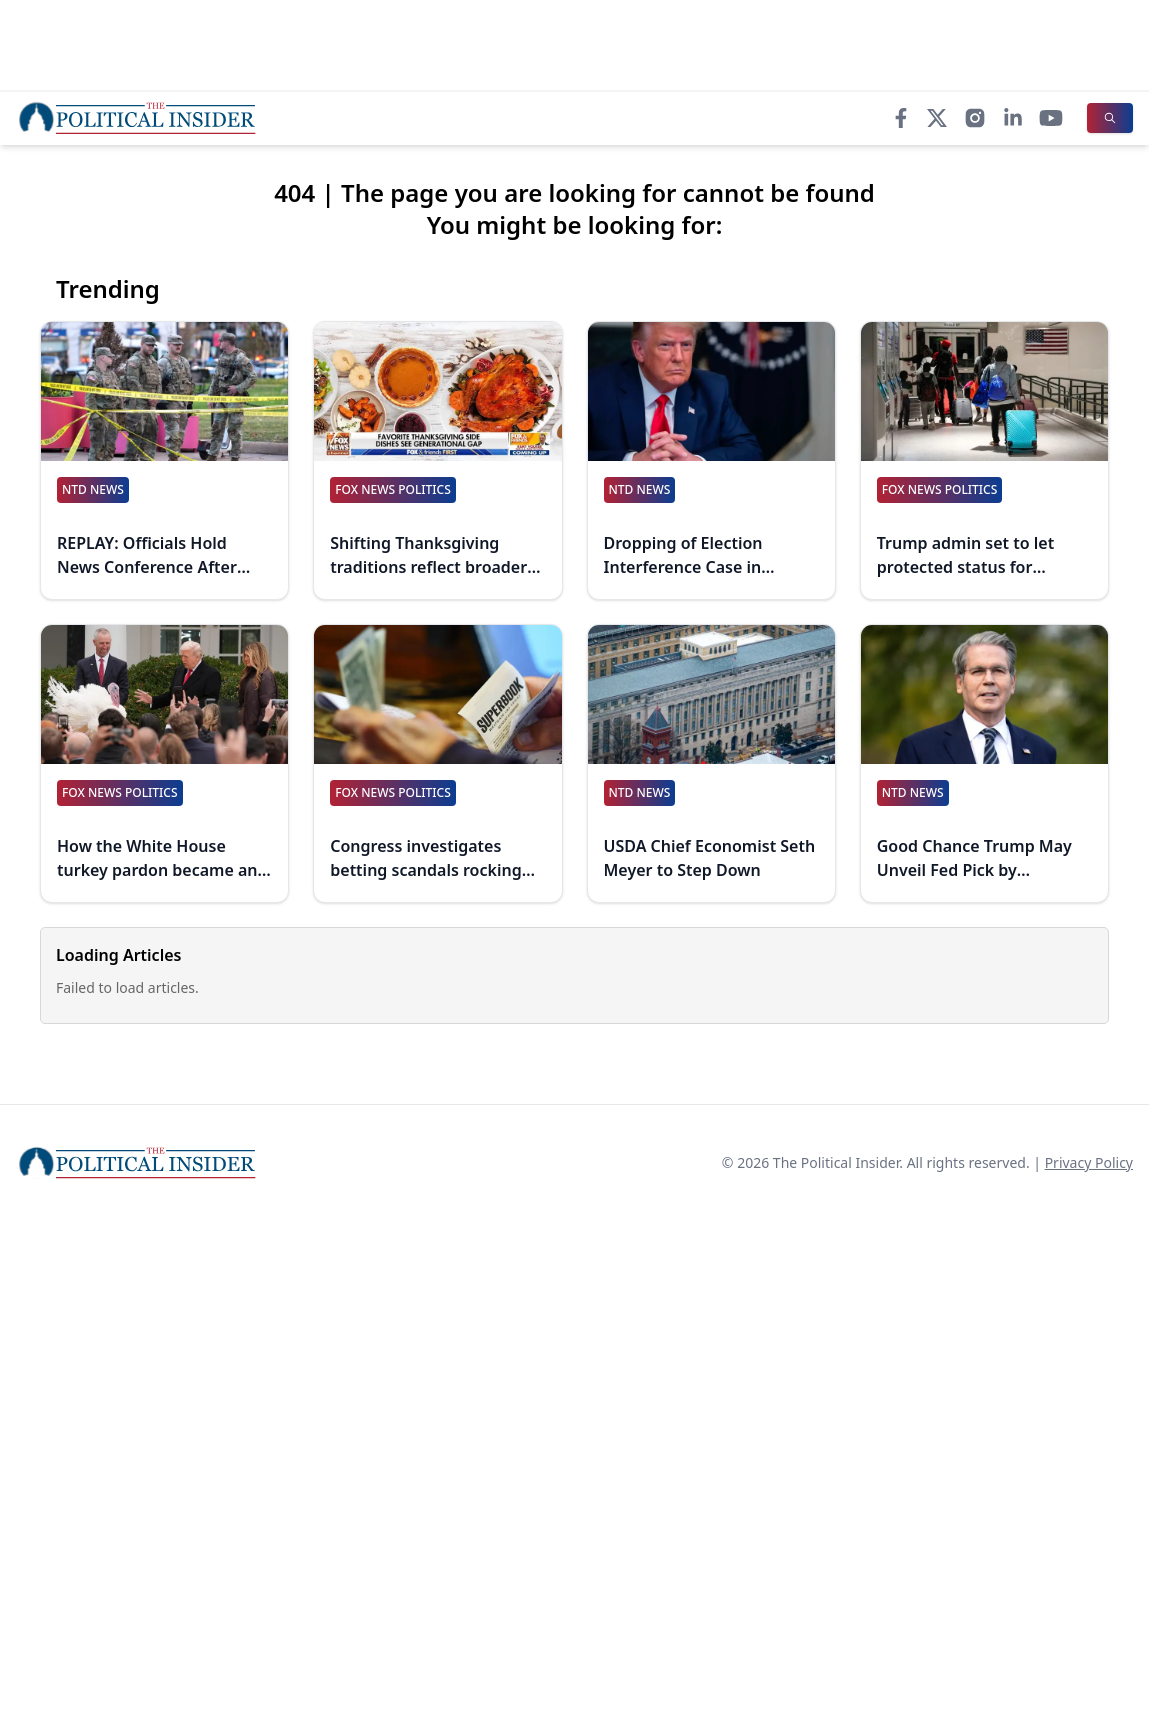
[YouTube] (1051, 118)
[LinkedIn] (1013, 118)
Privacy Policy (1089, 1162)
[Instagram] (975, 118)
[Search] (1110, 118)
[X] (937, 118)
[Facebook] (901, 118)
